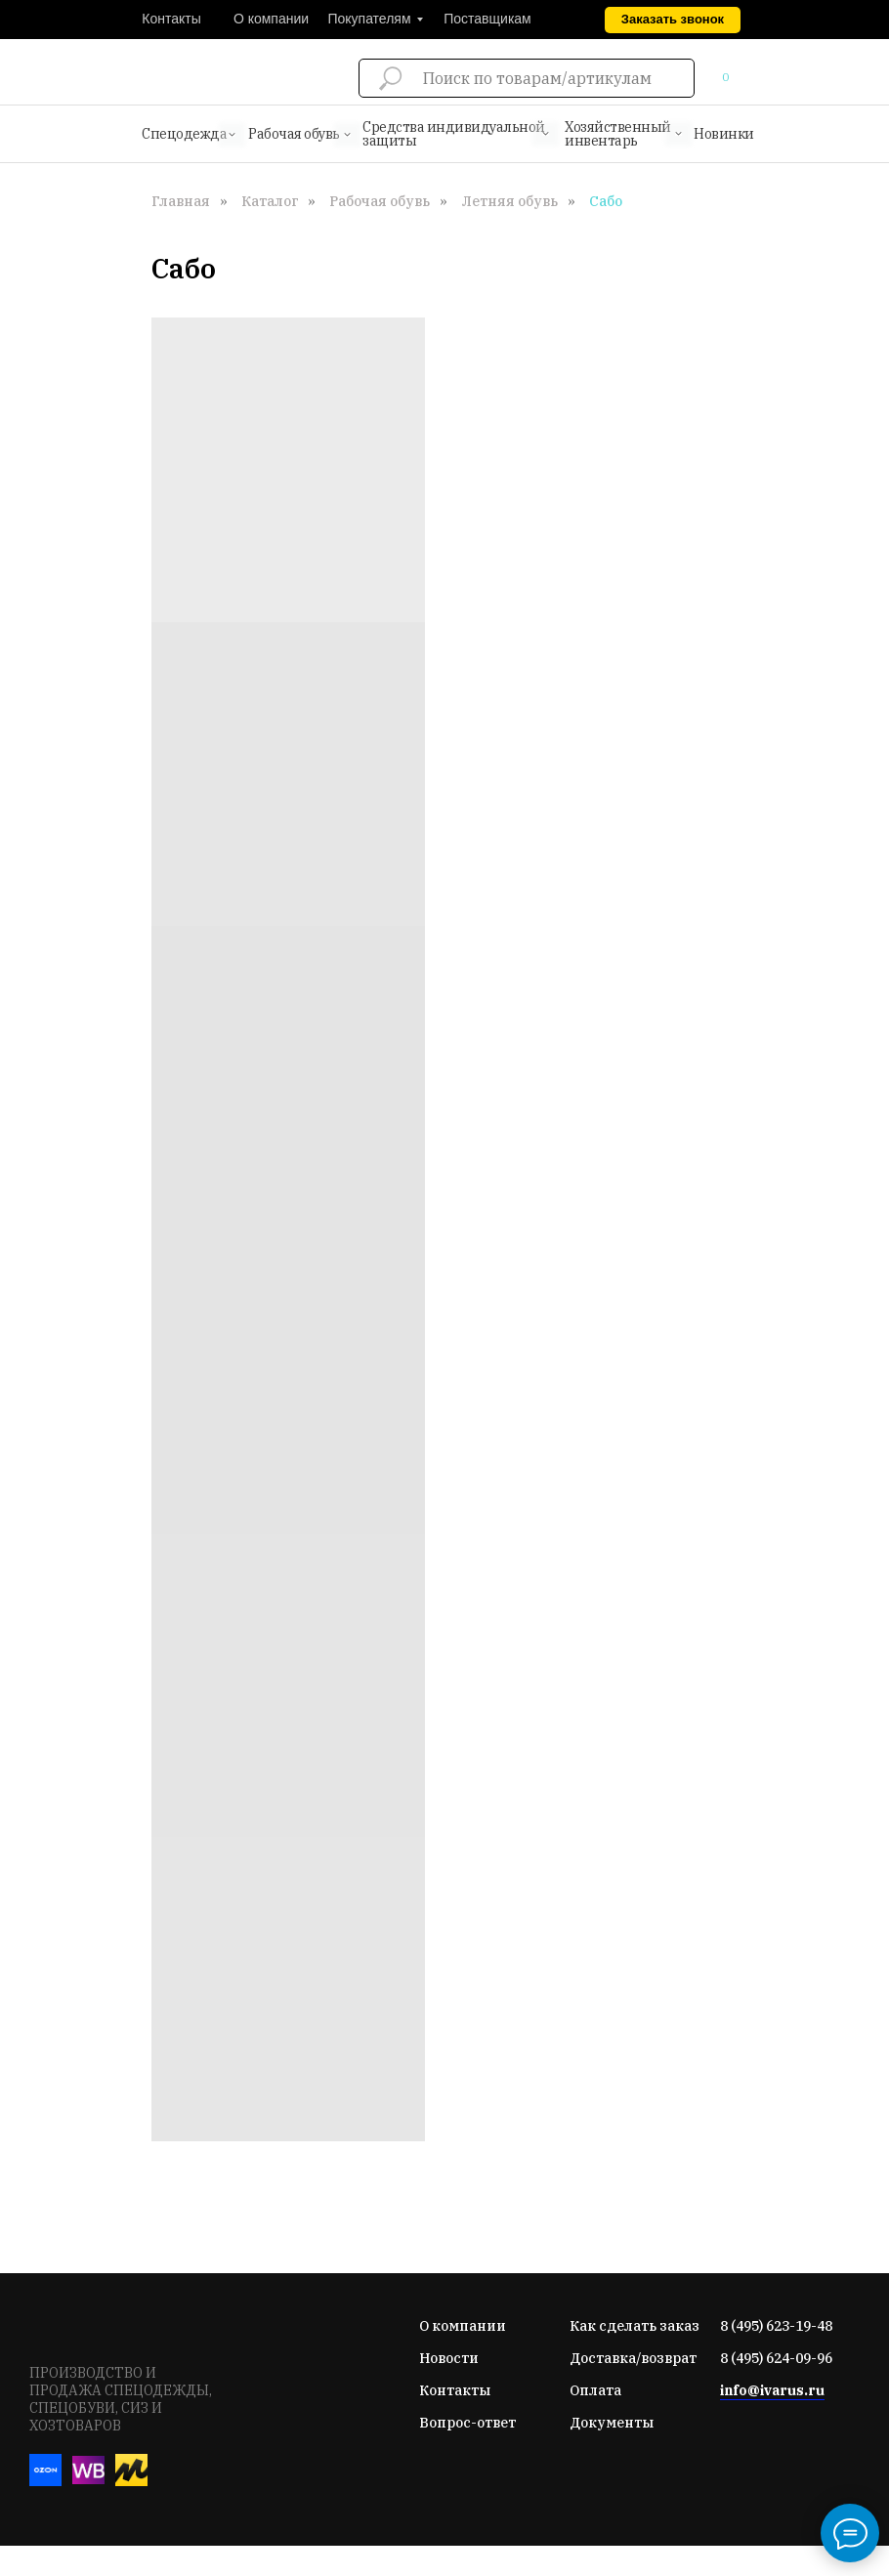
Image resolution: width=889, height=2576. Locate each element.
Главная (180, 201)
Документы (612, 2422)
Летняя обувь (509, 201)
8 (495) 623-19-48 (776, 2326)
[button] (673, 20)
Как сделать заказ (634, 2326)
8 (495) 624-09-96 (776, 2358)
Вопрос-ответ (467, 2422)
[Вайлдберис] (88, 2480)
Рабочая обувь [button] (294, 134)
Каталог (269, 201)
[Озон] (45, 2480)
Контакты (454, 2390)
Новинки (724, 134)
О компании (462, 2326)
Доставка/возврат (633, 2358)
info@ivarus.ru (772, 2390)
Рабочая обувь (379, 201)
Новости (449, 2358)
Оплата (595, 2390)
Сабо (605, 201)
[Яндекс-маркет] (131, 2480)
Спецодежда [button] (184, 134)
